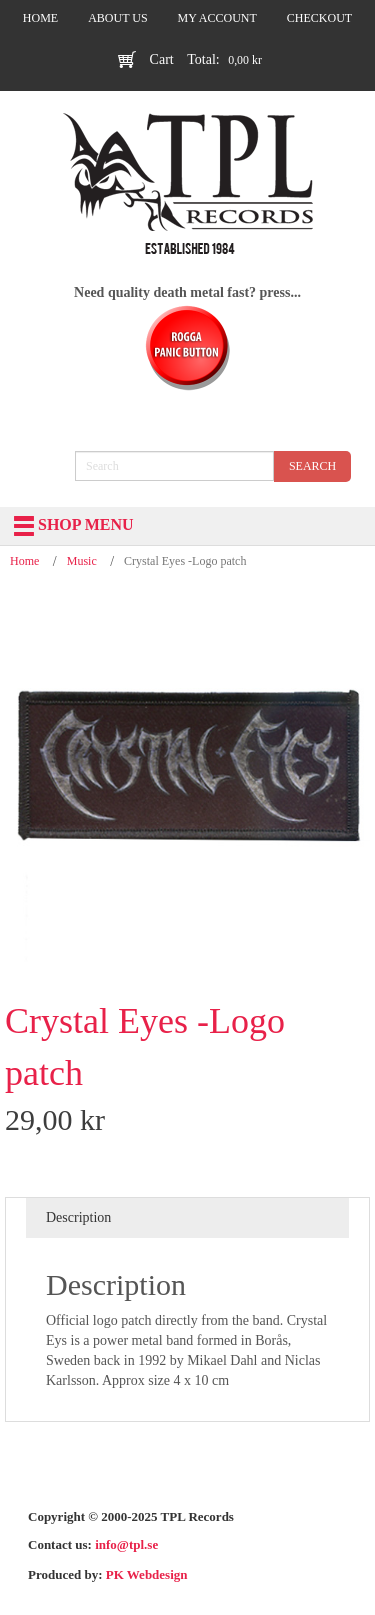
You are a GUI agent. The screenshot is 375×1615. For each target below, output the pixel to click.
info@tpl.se (126, 1544)
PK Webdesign (147, 1574)
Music (82, 561)
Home (24, 561)
